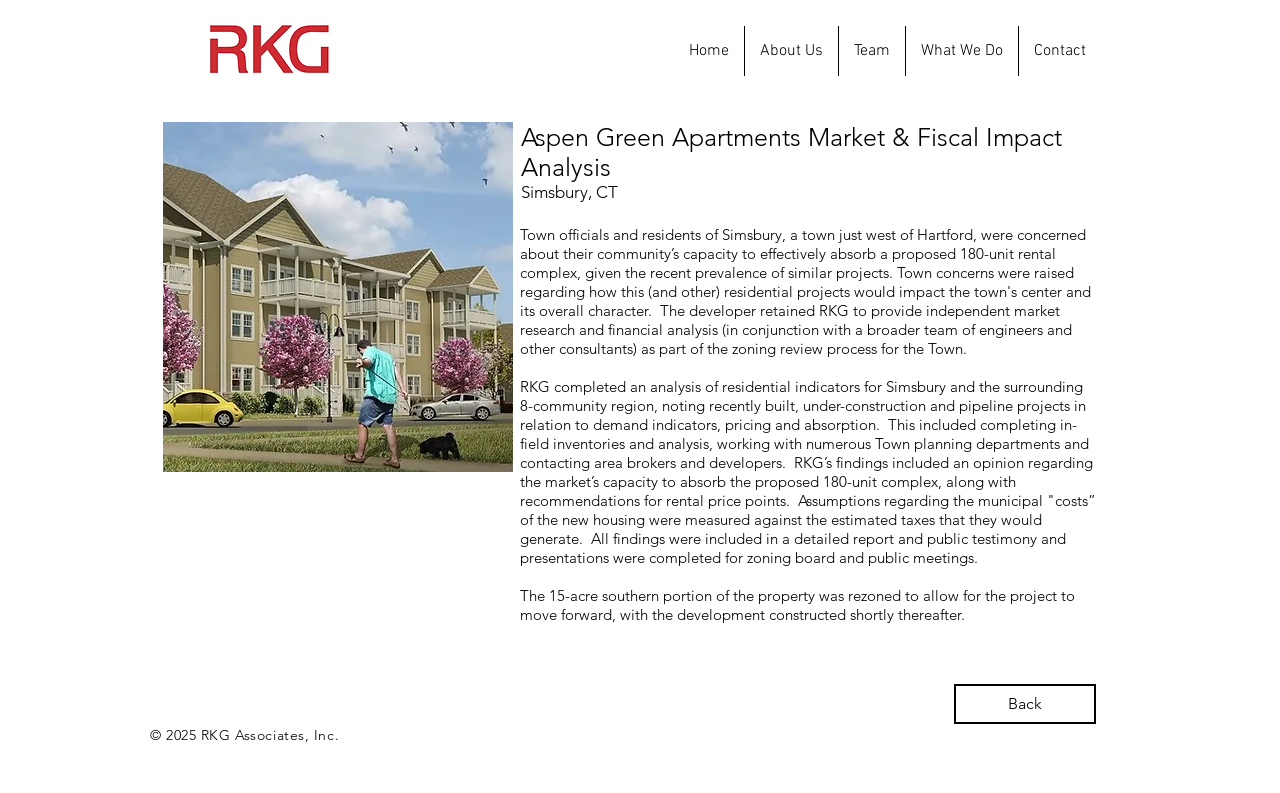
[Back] (1025, 704)
